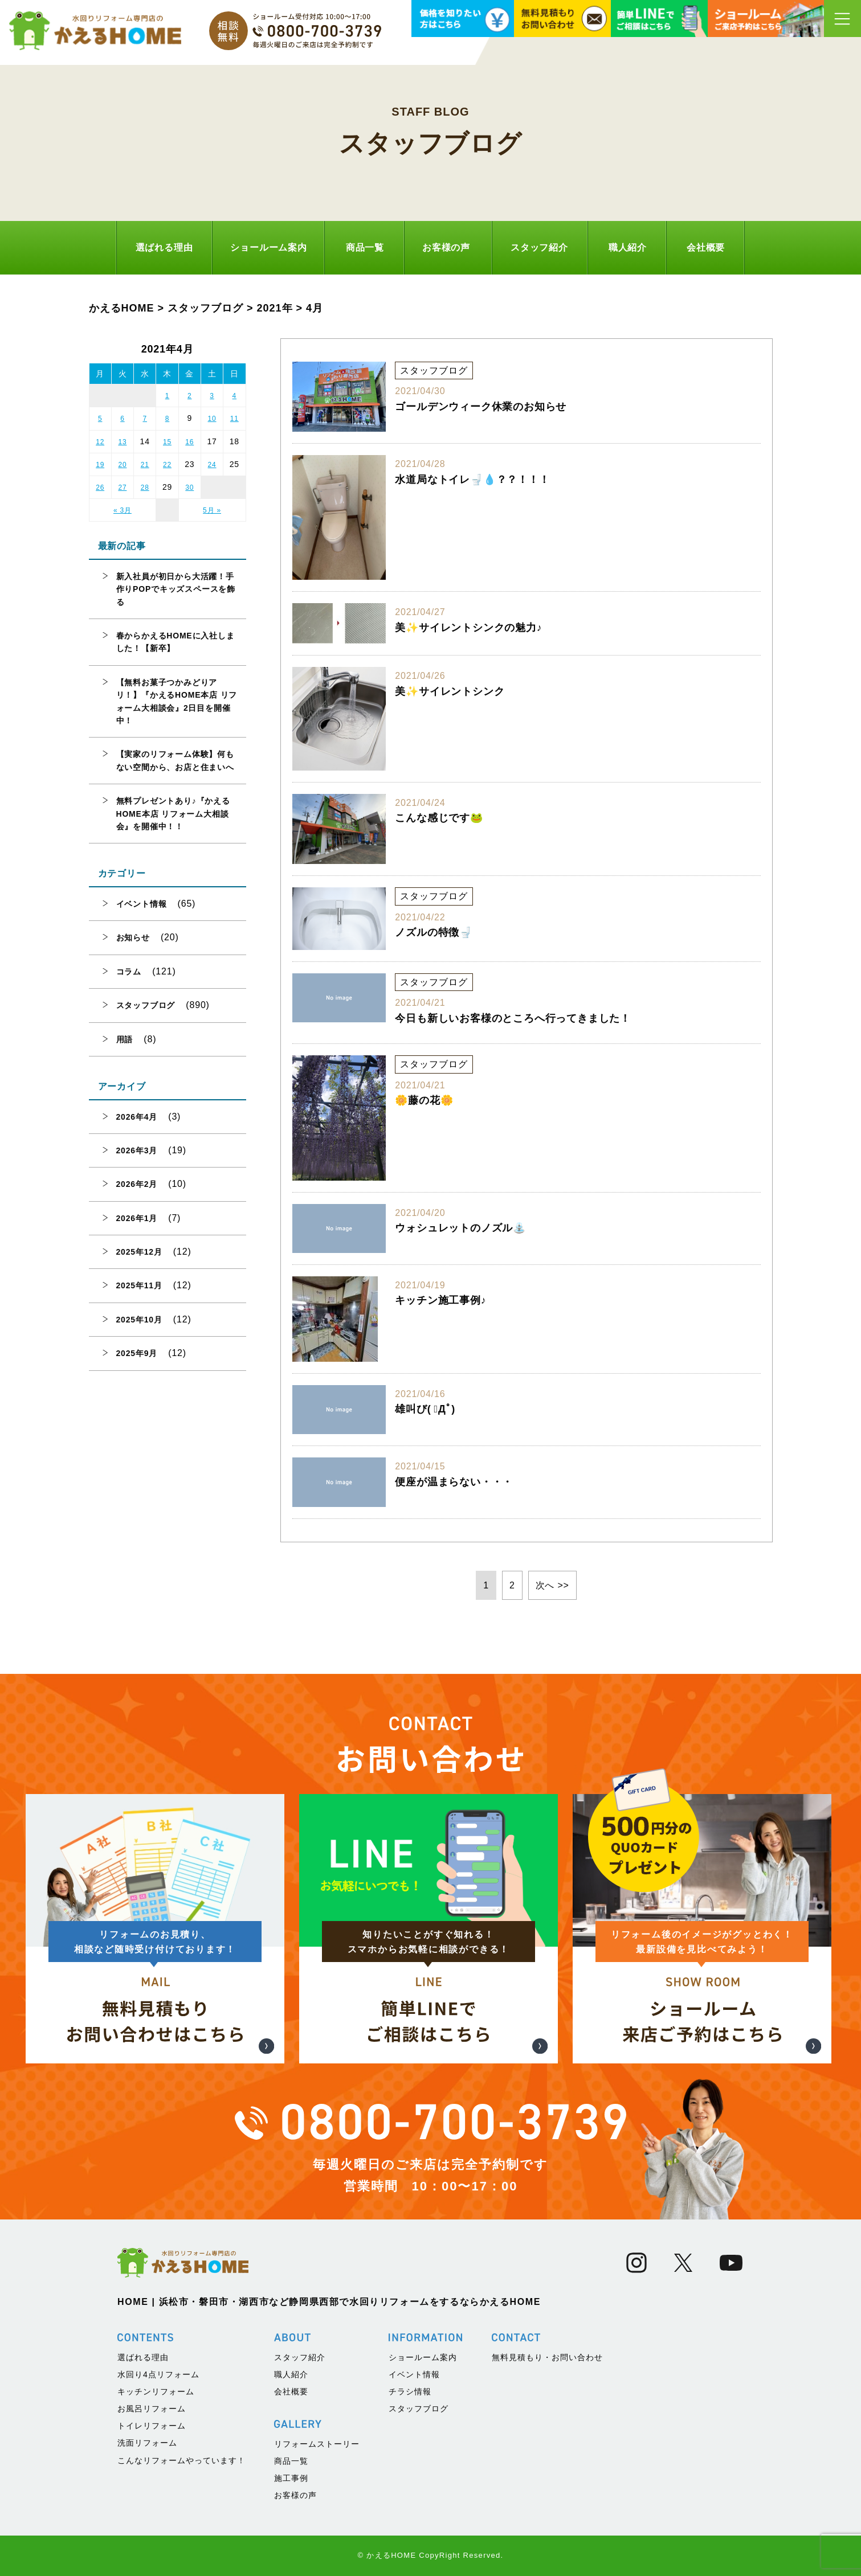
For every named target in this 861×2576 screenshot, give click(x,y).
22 (167, 465)
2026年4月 (137, 1116)
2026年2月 (137, 1184)
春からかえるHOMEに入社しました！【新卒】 (175, 642)
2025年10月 (139, 1319)
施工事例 (291, 2478)
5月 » (212, 510)
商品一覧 (365, 247)
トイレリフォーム (151, 2425)
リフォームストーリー (317, 2443)
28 (145, 488)
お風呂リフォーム (151, 2408)
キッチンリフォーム (155, 2391)
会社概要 (706, 247)
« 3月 (122, 510)
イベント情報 (141, 903)
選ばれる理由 (164, 247)
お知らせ (133, 937)
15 (167, 442)
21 (145, 465)
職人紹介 (628, 247)
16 (189, 442)
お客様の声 (446, 247)
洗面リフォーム (147, 2442)
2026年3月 (137, 1150)
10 (212, 419)
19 (100, 465)
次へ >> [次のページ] (552, 1585)
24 (212, 465)
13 (122, 442)
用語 (124, 1039)
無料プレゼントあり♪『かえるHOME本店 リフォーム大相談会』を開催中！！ (173, 813)
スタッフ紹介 (539, 247)
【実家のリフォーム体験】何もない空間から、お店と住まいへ (175, 760)
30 (189, 488)
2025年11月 (139, 1285)
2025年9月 (137, 1353)
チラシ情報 (410, 2391)
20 (122, 465)
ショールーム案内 (268, 247)
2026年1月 (137, 1218)
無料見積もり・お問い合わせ (547, 2357)
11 (234, 419)
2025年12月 (139, 1251)
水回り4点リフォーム (158, 2374)
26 (100, 488)
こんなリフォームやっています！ (181, 2460)
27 (122, 488)
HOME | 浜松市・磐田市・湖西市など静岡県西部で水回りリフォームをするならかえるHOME (329, 2302)
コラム (128, 971)
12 (100, 442)
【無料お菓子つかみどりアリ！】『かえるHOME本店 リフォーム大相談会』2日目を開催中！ (177, 701)
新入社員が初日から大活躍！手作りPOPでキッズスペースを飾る (176, 589)
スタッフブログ (146, 1005)
